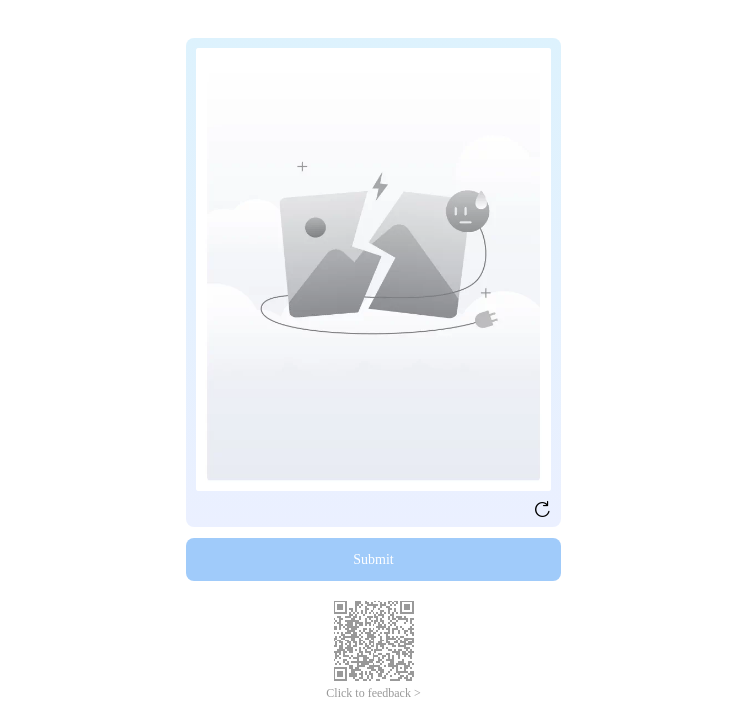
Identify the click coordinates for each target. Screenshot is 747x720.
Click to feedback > (373, 693)
